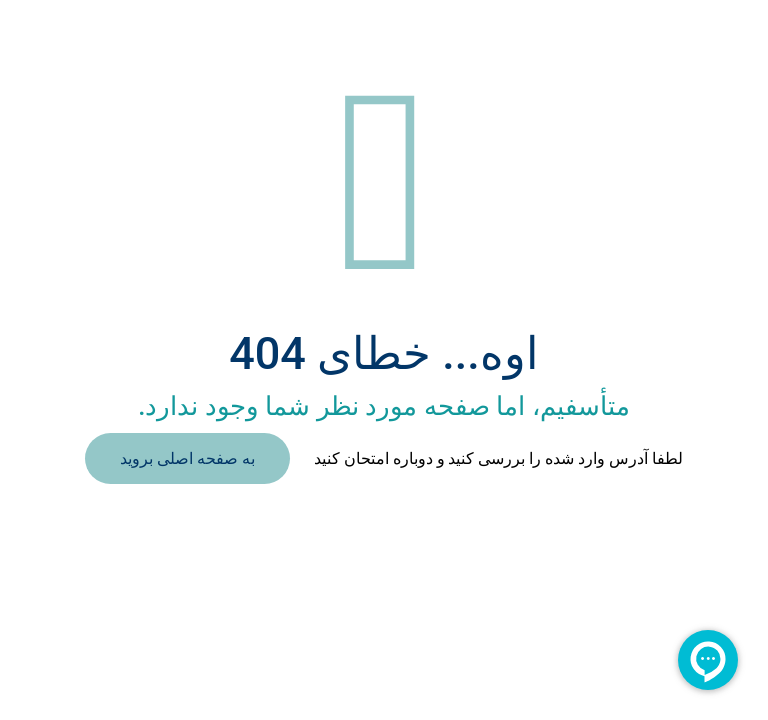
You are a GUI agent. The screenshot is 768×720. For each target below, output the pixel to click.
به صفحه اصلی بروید (187, 458)
